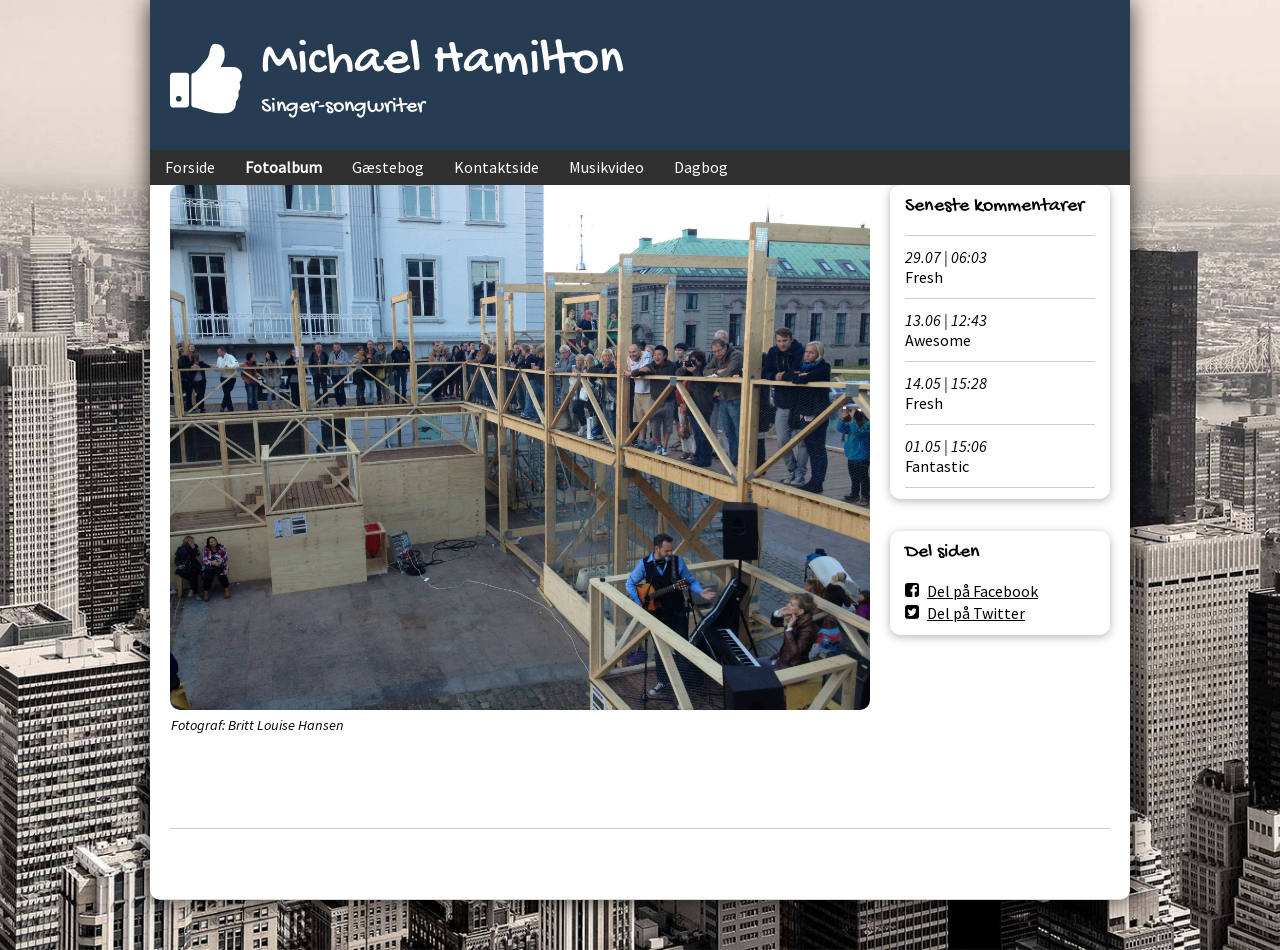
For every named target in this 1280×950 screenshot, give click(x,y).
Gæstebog (388, 167)
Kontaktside (496, 167)
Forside (190, 167)
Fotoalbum (283, 167)
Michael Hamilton (442, 61)
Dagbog (701, 167)
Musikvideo (606, 167)
